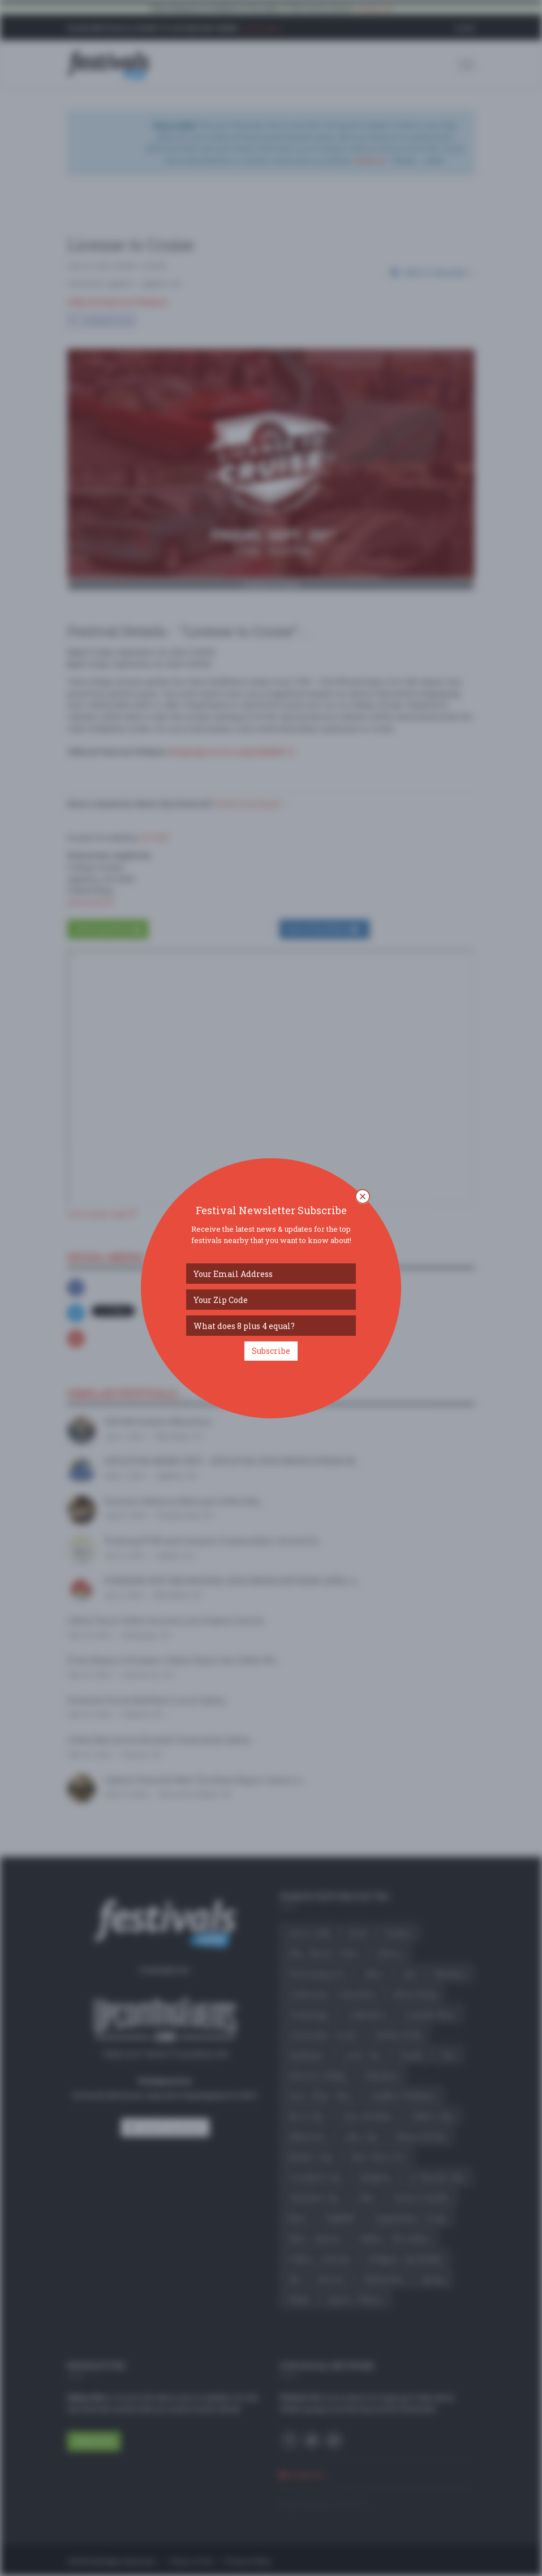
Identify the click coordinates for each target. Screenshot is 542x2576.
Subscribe (271, 1350)
